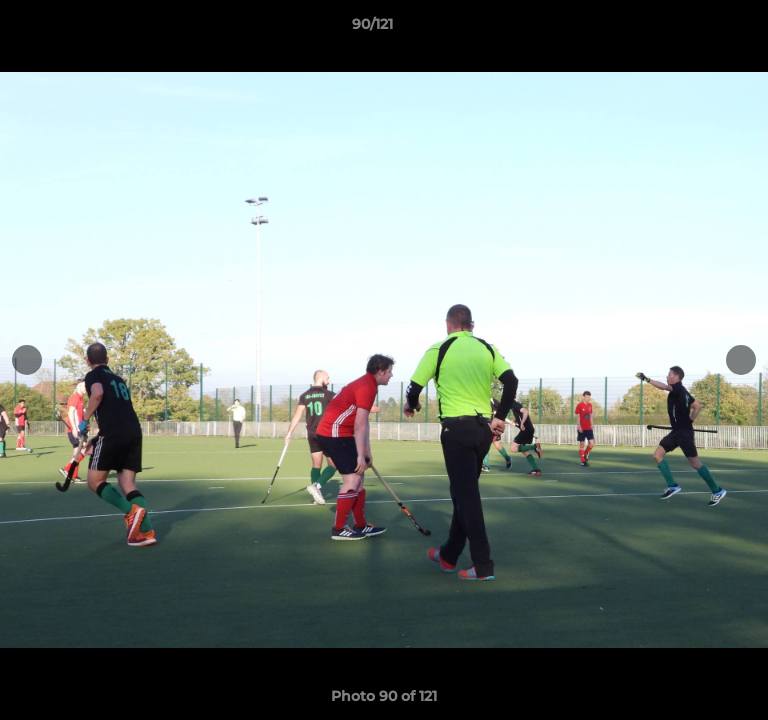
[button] (696, 29)
